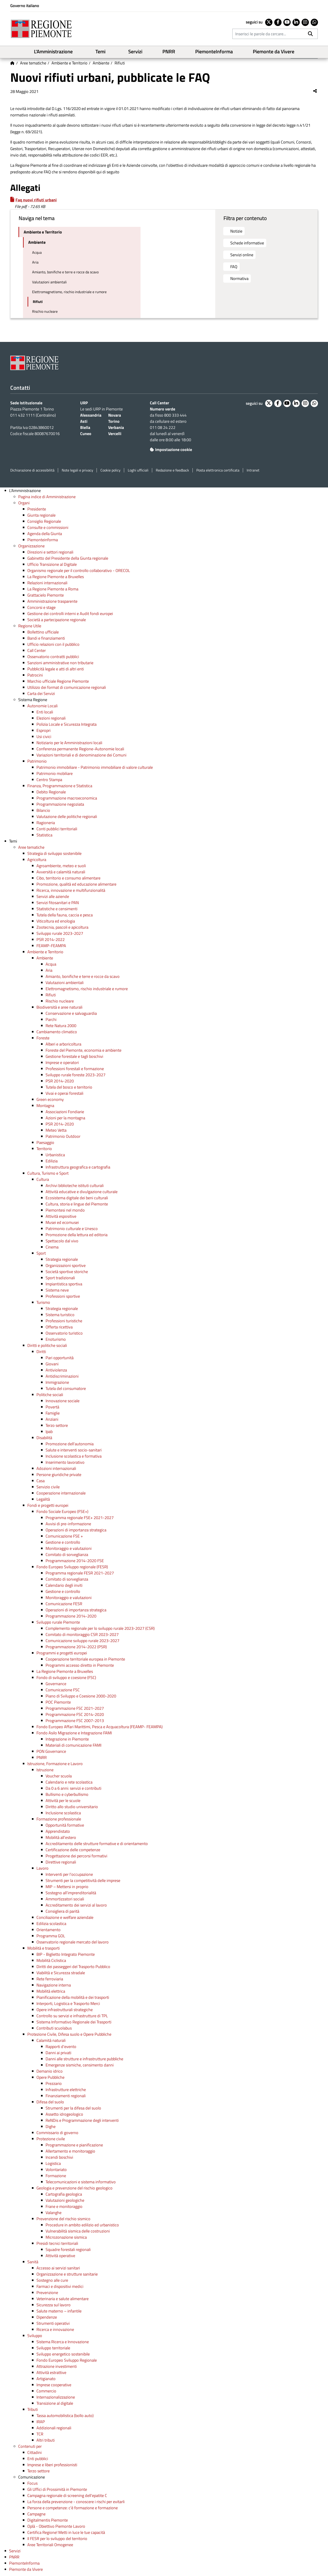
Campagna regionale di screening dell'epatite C (67, 2495)
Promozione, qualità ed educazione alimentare (76, 884)
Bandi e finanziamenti (46, 638)
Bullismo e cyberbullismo (67, 1794)
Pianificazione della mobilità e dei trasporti (72, 1997)
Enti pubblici (37, 2459)
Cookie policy (110, 470)
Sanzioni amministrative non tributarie (60, 663)
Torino (114, 421)
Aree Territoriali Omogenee (50, 2545)
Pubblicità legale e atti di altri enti (55, 669)
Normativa (239, 278)
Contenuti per (30, 2446)
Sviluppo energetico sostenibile (63, 2354)
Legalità (43, 1499)
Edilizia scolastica (51, 1923)
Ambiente (37, 242)
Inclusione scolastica (63, 1813)
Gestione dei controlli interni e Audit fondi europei (70, 613)
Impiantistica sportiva (64, 1284)
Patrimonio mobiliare (54, 773)
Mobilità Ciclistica (51, 1960)
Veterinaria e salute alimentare (62, 2299)
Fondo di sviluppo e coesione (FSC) (66, 1677)
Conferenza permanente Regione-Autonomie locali (80, 749)
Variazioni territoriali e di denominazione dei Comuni (81, 755)
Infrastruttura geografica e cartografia (78, 1167)
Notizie (236, 231)
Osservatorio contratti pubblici (53, 657)
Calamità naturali (51, 2040)
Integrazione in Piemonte (67, 1739)
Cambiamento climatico (56, 1032)
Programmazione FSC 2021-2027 (75, 1708)
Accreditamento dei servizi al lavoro (76, 1905)
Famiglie (53, 1413)
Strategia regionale (62, 1259)
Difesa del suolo (50, 2102)
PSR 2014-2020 (60, 1081)
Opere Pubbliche (50, 2077)
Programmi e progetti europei (61, 1653)
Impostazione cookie (171, 449)
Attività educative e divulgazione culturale (82, 1192)
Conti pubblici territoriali (56, 829)
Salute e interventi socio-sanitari (74, 1450)
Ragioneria (45, 823)
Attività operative (60, 2256)
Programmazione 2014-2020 (71, 1616)
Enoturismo (56, 1339)
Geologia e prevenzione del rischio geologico (74, 2188)
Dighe (51, 2126)
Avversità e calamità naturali (60, 872)
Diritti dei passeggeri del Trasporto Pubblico (73, 1966)
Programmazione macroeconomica (66, 798)
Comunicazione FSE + (64, 1536)
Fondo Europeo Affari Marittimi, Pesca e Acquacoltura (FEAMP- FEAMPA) (99, 1727)
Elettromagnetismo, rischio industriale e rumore (69, 292)
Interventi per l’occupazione (69, 1874)
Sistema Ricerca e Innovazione (62, 2342)
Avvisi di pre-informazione (68, 1524)
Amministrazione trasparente (52, 601)
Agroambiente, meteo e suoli (61, 866)
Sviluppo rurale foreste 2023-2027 (75, 1075)
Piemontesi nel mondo (65, 1210)
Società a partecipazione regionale (56, 620)
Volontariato (56, 2169)
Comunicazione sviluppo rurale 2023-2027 (82, 1641)
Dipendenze (46, 2317)
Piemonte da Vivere (273, 51)
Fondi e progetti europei (47, 1505)
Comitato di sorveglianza (67, 1554)
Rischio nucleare (45, 311)
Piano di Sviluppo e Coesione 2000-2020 (81, 1696)
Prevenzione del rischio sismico (63, 2219)
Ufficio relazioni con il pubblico (53, 644)
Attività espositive (61, 1216)
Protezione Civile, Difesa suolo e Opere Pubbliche (69, 2034)
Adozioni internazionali (56, 1468)
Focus (32, 2483)
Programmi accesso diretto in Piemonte (80, 1665)
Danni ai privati (58, 2053)
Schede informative (247, 243)
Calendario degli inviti (64, 1585)
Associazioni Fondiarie (65, 1112)
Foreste (42, 1038)
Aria (35, 262)
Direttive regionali (61, 1862)
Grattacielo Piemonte (45, 595)
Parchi (51, 1019)
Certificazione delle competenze (73, 1850)
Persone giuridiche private (58, 1474)
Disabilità (44, 1438)
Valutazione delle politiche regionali (66, 816)
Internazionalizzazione (55, 2397)
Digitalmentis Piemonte (47, 2520)
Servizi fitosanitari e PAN (57, 903)
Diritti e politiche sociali (47, 1345)
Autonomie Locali (42, 706)
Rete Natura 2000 (61, 1026)
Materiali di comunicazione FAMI (73, 1745)
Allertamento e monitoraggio (70, 2151)
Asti (83, 421)
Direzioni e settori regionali (50, 552)
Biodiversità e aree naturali (59, 1007)
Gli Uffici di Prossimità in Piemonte (57, 2489)
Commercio (46, 2391)
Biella (85, 427)
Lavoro (42, 1868)
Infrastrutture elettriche (66, 2089)
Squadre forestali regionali (68, 2249)
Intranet (253, 470)
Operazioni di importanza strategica (76, 1530)
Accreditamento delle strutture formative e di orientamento (97, 1843)
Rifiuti (38, 301)
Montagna (45, 1105)
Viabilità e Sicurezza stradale (60, 1973)
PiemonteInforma (214, 51)
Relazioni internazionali (47, 583)
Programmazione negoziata (60, 804)
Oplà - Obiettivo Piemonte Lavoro (56, 2526)
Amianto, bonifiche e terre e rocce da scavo (65, 272)
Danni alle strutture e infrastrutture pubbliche (84, 2059)
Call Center (36, 650)
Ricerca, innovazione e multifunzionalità (70, 890)
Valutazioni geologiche (65, 2200)
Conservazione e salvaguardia (71, 1013)
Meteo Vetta (56, 1130)
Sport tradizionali (60, 1278)
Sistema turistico (60, 1315)
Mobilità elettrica (50, 1991)
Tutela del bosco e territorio (69, 1087)
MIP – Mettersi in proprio (67, 1887)
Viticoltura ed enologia (55, 921)
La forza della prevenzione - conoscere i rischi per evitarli (76, 2502)
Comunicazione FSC (63, 1690)
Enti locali (44, 712)
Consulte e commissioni (47, 527)
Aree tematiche (31, 847)
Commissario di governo (57, 2133)
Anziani (52, 1419)
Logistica (53, 2163)
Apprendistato (58, 1831)
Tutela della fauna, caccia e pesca (64, 915)
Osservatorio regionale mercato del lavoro (72, 1942)
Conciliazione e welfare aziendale (64, 1917)
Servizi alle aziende (52, 896)
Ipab (49, 1431)
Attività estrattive (51, 2372)
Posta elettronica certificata (217, 470)
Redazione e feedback (172, 470)
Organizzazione (31, 546)
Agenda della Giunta (44, 534)
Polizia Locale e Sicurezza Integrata (66, 724)
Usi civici (43, 736)
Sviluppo (34, 2335)
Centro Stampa (49, 780)
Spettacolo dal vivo (62, 1241)
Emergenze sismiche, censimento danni (80, 2065)
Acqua (37, 252)
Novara (114, 415)
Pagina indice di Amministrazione (47, 497)
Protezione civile (50, 2139)
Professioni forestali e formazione (75, 1069)
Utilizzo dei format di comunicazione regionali (66, 687)
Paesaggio (45, 1142)
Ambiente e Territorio (43, 232)
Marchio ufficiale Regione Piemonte (58, 681)
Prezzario (54, 2083)
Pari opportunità (60, 1358)
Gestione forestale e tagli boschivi (74, 1056)
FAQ (233, 267)
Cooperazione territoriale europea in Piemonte (85, 1659)
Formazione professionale (58, 1819)
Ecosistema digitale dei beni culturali (77, 1198)
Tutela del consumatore (66, 1388)
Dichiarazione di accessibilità (32, 470)
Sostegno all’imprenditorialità (71, 1893)
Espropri (43, 730)
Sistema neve (57, 1290)
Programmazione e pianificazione (74, 2145)
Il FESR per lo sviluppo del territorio (57, 2538)
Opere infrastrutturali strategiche (64, 2010)
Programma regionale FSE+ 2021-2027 (80, 1518)
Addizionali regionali (53, 2428)
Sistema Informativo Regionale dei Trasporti (73, 2022)
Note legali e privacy (77, 470)
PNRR (168, 51)
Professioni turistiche (64, 1321)
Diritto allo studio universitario (72, 1807)
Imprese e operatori (62, 1062)
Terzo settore (57, 1425)
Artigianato (46, 2379)
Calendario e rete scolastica (69, 1782)
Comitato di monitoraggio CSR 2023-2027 (82, 1634)
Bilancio (43, 810)
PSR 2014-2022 (50, 939)
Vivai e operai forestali (64, 1093)
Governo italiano (24, 6)
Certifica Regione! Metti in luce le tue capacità (66, 2532)
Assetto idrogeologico (64, 2114)
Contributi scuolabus (54, 2028)
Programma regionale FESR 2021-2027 (80, 1573)
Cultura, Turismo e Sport (48, 1173)
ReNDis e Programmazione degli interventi (82, 2120)
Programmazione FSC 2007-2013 (75, 1720)
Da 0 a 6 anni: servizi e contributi (73, 1788)
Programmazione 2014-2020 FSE (75, 1561)
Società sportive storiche (67, 1272)
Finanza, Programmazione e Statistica (59, 786)
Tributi (32, 2409)
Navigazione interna (53, 1985)
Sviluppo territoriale (53, 2348)
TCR (39, 2434)
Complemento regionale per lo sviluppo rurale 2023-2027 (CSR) (100, 1628)
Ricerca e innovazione (55, 2329)
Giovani (52, 1364)
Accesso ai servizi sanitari (58, 2268)
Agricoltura (36, 859)
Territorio (44, 1149)
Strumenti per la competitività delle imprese (83, 1880)
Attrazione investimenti (56, 2366)
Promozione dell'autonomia (70, 1444)
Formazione (56, 2176)
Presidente (36, 509)
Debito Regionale (51, 792)
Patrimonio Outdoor (63, 1136)
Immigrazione (57, 1382)
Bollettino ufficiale (43, 632)
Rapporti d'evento (61, 2046)
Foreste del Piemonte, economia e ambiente (83, 1050)
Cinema (52, 1247)
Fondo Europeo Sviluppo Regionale (66, 2360)
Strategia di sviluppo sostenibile (54, 853)
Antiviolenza (56, 1370)
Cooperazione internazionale (61, 1493)
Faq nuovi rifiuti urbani (36, 200)
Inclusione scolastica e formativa (74, 1456)
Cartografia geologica (64, 2194)
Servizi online (241, 255)
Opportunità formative (65, 1825)
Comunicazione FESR (64, 1604)
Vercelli (114, 434)
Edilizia (52, 1161)
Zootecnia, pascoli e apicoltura (62, 927)
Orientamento (48, 1930)
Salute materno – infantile (59, 2311)
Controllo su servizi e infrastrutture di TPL (72, 2016)
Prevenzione (47, 2292)
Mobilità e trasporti (43, 1948)
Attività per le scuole (63, 1800)
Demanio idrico (49, 2071)
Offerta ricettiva (59, 1327)
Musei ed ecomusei (62, 1222)
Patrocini (35, 675)
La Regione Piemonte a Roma (52, 589)
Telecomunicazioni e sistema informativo (81, 2182)
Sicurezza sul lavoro (53, 2305)
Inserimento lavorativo (65, 1462)
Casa (40, 1481)
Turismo (43, 1302)
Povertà (52, 1407)
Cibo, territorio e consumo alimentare (68, 878)
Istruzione (45, 1770)
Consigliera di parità (62, 1911)
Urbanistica (55, 1155)
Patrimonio (37, 761)
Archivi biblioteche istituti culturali (75, 1185)
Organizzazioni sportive (66, 1265)
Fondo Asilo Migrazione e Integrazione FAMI (74, 1733)
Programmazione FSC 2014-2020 (75, 1714)
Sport (41, 1253)
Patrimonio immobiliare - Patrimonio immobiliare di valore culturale (94, 767)
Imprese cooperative (53, 2385)
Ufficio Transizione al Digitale (52, 564)
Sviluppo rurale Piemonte (58, 1622)
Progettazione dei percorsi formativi (76, 1856)
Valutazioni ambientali (49, 282)
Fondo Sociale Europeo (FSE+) (62, 1511)
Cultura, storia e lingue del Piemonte (77, 1204)
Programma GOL (50, 1936)
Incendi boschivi (59, 2157)
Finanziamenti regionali (66, 2096)
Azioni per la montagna (65, 1118)
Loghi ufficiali (138, 470)
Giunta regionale (41, 515)
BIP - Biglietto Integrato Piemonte (65, 1954)
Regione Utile (29, 626)
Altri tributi (45, 2440)
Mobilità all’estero (61, 1837)
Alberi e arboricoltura (63, 1044)
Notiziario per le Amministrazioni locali (69, 743)
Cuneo (85, 434)
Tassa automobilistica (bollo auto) (65, 2415)
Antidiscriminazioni (62, 1376)
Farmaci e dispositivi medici (59, 2286)
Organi (24, 503)
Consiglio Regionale (44, 521)
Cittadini (34, 2452)
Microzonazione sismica (66, 2237)
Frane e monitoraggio (64, 2206)
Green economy (50, 1099)
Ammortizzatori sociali (65, 1899)
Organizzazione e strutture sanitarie (67, 2274)
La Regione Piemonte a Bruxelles (55, 577)
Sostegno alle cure (52, 2280)
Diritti (41, 1351)
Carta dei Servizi (41, 693)
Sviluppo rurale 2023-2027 (59, 933)
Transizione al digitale (54, 2403)
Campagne (36, 2514)
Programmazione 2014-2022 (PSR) (76, 1647)
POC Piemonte (58, 1702)
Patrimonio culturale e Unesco (72, 1228)
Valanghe (54, 2212)
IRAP (40, 2422)
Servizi (135, 51)
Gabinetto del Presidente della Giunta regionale (67, 558)
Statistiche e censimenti (56, 909)
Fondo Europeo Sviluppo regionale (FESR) (72, 1567)
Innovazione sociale (62, 1401)
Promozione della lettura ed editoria (77, 1235)
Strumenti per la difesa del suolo (73, 2108)
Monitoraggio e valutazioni (69, 1548)
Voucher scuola (59, 1776)
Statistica (44, 835)
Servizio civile (48, 1487)
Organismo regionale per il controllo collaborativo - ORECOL (78, 570)
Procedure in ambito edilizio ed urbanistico (82, 2225)
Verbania (116, 427)
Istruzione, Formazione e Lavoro (55, 1764)
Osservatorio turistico (64, 1333)
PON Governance (51, 1751)
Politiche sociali (49, 1395)
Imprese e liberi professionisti (52, 2465)
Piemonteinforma (42, 540)
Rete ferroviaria (49, 1979)
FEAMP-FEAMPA (51, 946)
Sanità (32, 2262)
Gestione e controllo (63, 1542)
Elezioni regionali (51, 718)
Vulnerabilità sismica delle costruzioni (78, 2231)
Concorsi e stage (41, 607)
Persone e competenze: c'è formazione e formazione (72, 2508)
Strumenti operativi (53, 2323)
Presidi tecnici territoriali (57, 2243)
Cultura (42, 1179)
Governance (56, 1684)
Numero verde (162, 409)
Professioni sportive (63, 1296)
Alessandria (90, 415)
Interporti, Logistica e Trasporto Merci (68, 2003)
